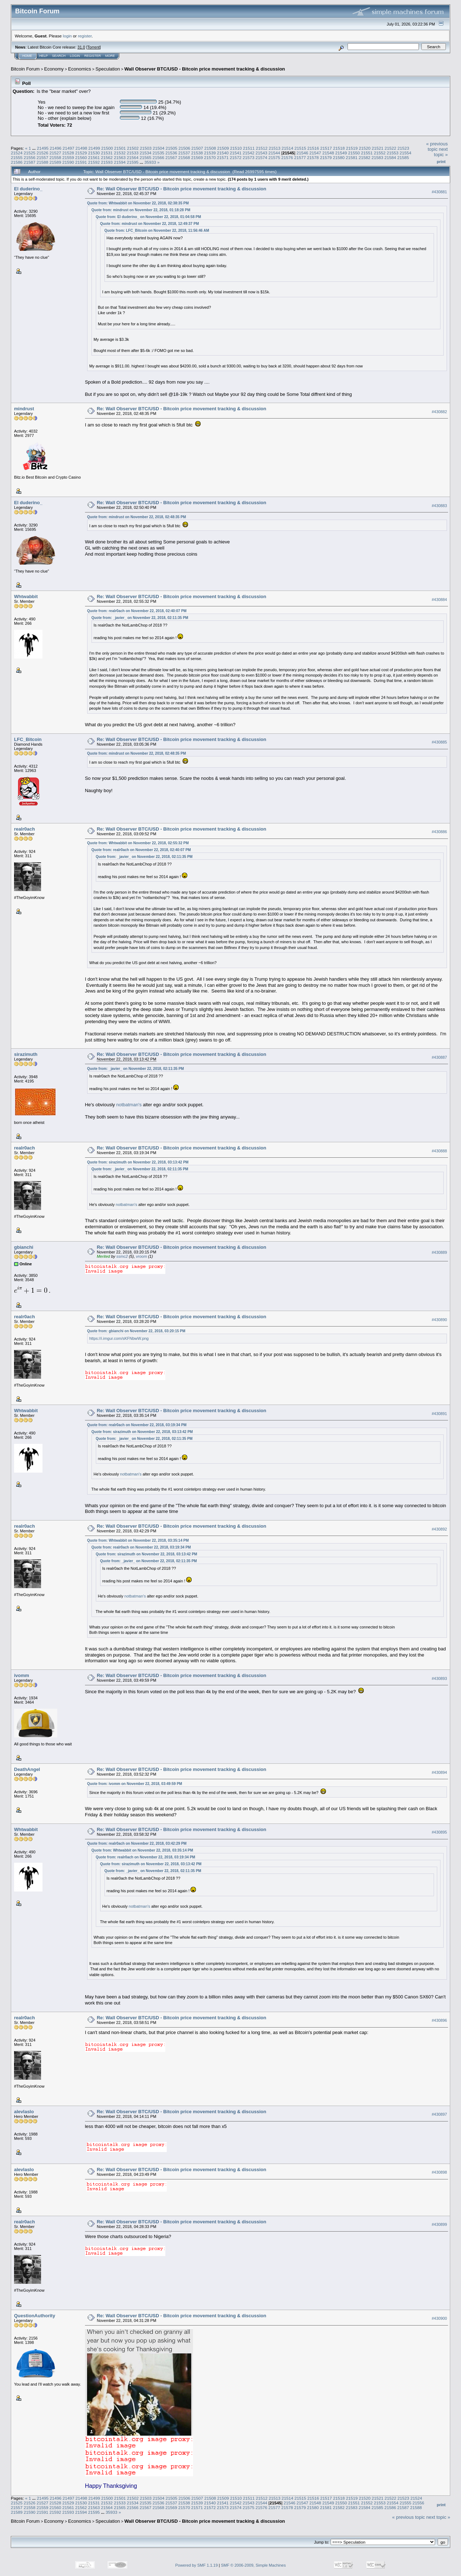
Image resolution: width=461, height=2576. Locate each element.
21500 (107, 148)
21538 (197, 152)
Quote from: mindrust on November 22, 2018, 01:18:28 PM (141, 210)
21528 (68, 152)
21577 (300, 157)
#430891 (439, 1413)
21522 (391, 148)
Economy (54, 69)
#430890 (439, 1320)
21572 (236, 157)
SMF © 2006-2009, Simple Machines (253, 2565)
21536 (171, 152)
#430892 (439, 1529)
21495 (43, 148)
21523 (403, 148)
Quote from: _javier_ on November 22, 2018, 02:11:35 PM (139, 618)
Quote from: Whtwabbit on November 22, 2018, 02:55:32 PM (138, 843)
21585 (403, 157)
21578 (313, 157)
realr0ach (24, 829)
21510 (236, 148)
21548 (328, 152)
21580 (339, 157)
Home (27, 56)
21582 (365, 157)
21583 (377, 157)
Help (43, 56)
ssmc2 (122, 1256)
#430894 (439, 1772)
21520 (365, 148)
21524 (17, 152)
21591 (81, 162)
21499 (94, 148)
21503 (146, 148)
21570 (210, 157)
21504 (159, 148)
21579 (326, 157)
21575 (274, 157)
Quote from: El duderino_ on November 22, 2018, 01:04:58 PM (148, 217)
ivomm (21, 1675)
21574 (262, 157)
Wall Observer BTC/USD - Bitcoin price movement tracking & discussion (204, 69)
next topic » (441, 151)
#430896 (439, 2020)
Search (59, 56)
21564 (133, 157)
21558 (55, 157)
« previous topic (437, 146)
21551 (367, 152)
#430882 (439, 412)
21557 (43, 157)
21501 (120, 148)
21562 (107, 157)
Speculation (107, 69)
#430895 (439, 1832)
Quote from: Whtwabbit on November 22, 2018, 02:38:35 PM (138, 203)
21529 (81, 152)
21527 (55, 152)
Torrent (94, 47)
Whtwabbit (26, 596)
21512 (262, 148)
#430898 (439, 2172)
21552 (380, 152)
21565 (146, 157)
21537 (184, 152)
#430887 (439, 1057)
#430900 (439, 2318)
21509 (223, 148)
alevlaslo (24, 2111)
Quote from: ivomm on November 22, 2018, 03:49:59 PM (134, 1784)
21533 (133, 152)
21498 (81, 148)
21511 (249, 148)
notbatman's (128, 1104)
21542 (249, 152)
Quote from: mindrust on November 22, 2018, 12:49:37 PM (149, 224)
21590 (68, 162)
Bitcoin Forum (25, 69)
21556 (30, 157)
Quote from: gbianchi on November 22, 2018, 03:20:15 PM (136, 1331)
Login (75, 56)
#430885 (439, 742)
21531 (107, 152)
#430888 (439, 1151)
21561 (94, 157)
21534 (146, 152)
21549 (341, 152)
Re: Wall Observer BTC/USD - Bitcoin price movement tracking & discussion (182, 188)
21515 (300, 148)
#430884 (439, 599)
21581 (352, 157)
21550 (354, 152)
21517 (326, 148)
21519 (352, 148)
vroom (141, 1256)
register (84, 35)
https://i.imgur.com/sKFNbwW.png (119, 1338)
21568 (184, 157)
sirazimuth (25, 1054)
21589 (55, 162)
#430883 (439, 505)
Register (92, 56)
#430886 (439, 832)
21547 (315, 152)
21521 (378, 148)
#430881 (439, 192)
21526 (43, 152)
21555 (17, 157)
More (110, 56)
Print (441, 161)
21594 (120, 162)
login (67, 35)
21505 (172, 148)
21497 (69, 148)
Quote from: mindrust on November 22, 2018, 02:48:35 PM (136, 517)
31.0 (81, 47)
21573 (249, 157)
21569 (197, 157)
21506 (185, 148)
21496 (56, 148)
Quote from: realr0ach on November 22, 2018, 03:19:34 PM (137, 1425)
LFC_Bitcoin (28, 739)
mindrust (24, 408)
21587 (30, 162)
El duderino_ (28, 188)
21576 (287, 157)
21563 (120, 157)
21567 (171, 157)
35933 (150, 162)
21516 (313, 148)
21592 (94, 162)
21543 (262, 152)
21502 (133, 148)
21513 (275, 148)
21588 (43, 162)
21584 (390, 157)
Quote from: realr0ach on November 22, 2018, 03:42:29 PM (137, 1843)
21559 (68, 157)
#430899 (439, 2224)
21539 (210, 152)
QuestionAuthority (34, 2315)
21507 (197, 148)
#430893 (439, 1678)
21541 (236, 152)
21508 (210, 148)
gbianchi (23, 1247)
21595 (133, 162)
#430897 (439, 2114)
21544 (274, 152)
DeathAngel (27, 1769)
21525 (30, 152)
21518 (339, 148)
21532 (120, 152)
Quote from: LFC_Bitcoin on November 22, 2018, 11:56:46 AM (156, 230)
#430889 (439, 1252)
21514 (288, 148)
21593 (107, 162)
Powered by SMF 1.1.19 (196, 2565)
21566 (158, 157)
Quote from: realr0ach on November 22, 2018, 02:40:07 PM (137, 611)
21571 (223, 157)
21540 (223, 152)
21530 (94, 152)
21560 (81, 157)
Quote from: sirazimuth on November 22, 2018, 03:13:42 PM (138, 1162)
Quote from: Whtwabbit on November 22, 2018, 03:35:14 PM (138, 1540)
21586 (17, 162)
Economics (79, 69)
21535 (158, 152)
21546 (302, 152)
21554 (405, 152)
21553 (393, 152)
